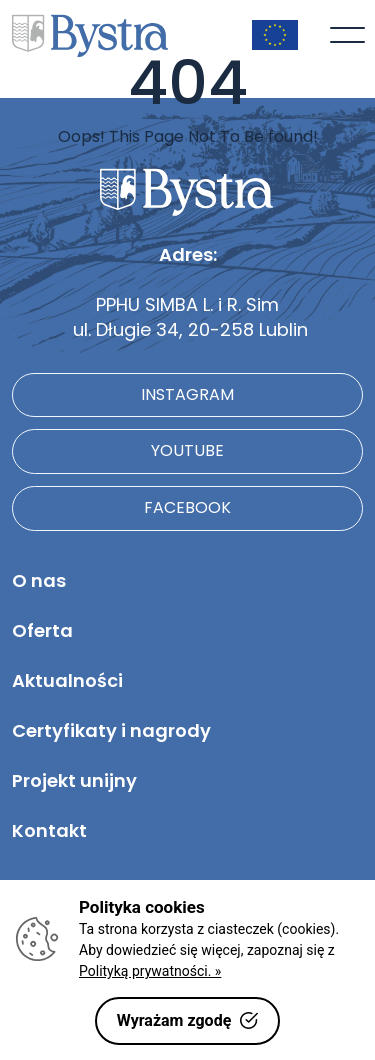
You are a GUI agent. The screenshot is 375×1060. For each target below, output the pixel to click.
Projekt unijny (74, 780)
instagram (187, 394)
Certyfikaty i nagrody (111, 730)
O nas (39, 580)
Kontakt (49, 830)
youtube (187, 450)
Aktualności (67, 680)
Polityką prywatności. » (150, 971)
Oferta (42, 630)
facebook (187, 507)
